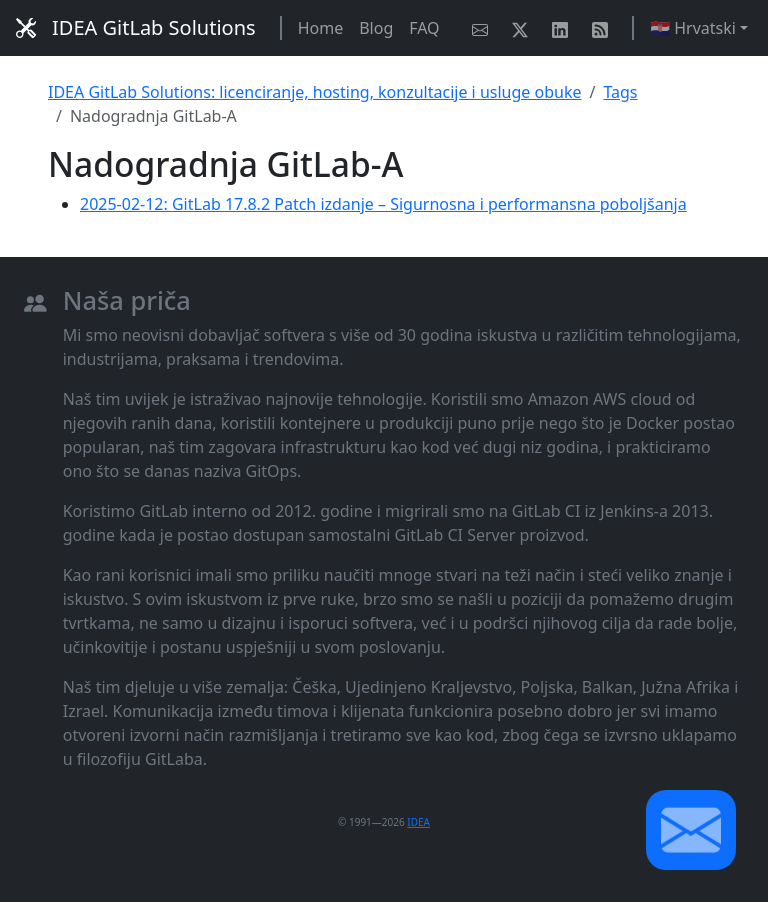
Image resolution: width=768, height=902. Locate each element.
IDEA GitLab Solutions (136, 27)
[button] (691, 830)
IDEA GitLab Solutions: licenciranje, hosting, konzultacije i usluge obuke (314, 92)
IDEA (418, 822)
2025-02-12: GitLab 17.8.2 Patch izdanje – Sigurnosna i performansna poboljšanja (383, 204)
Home (321, 28)
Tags (620, 92)
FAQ (424, 28)
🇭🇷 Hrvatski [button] (693, 28)
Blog (376, 28)
